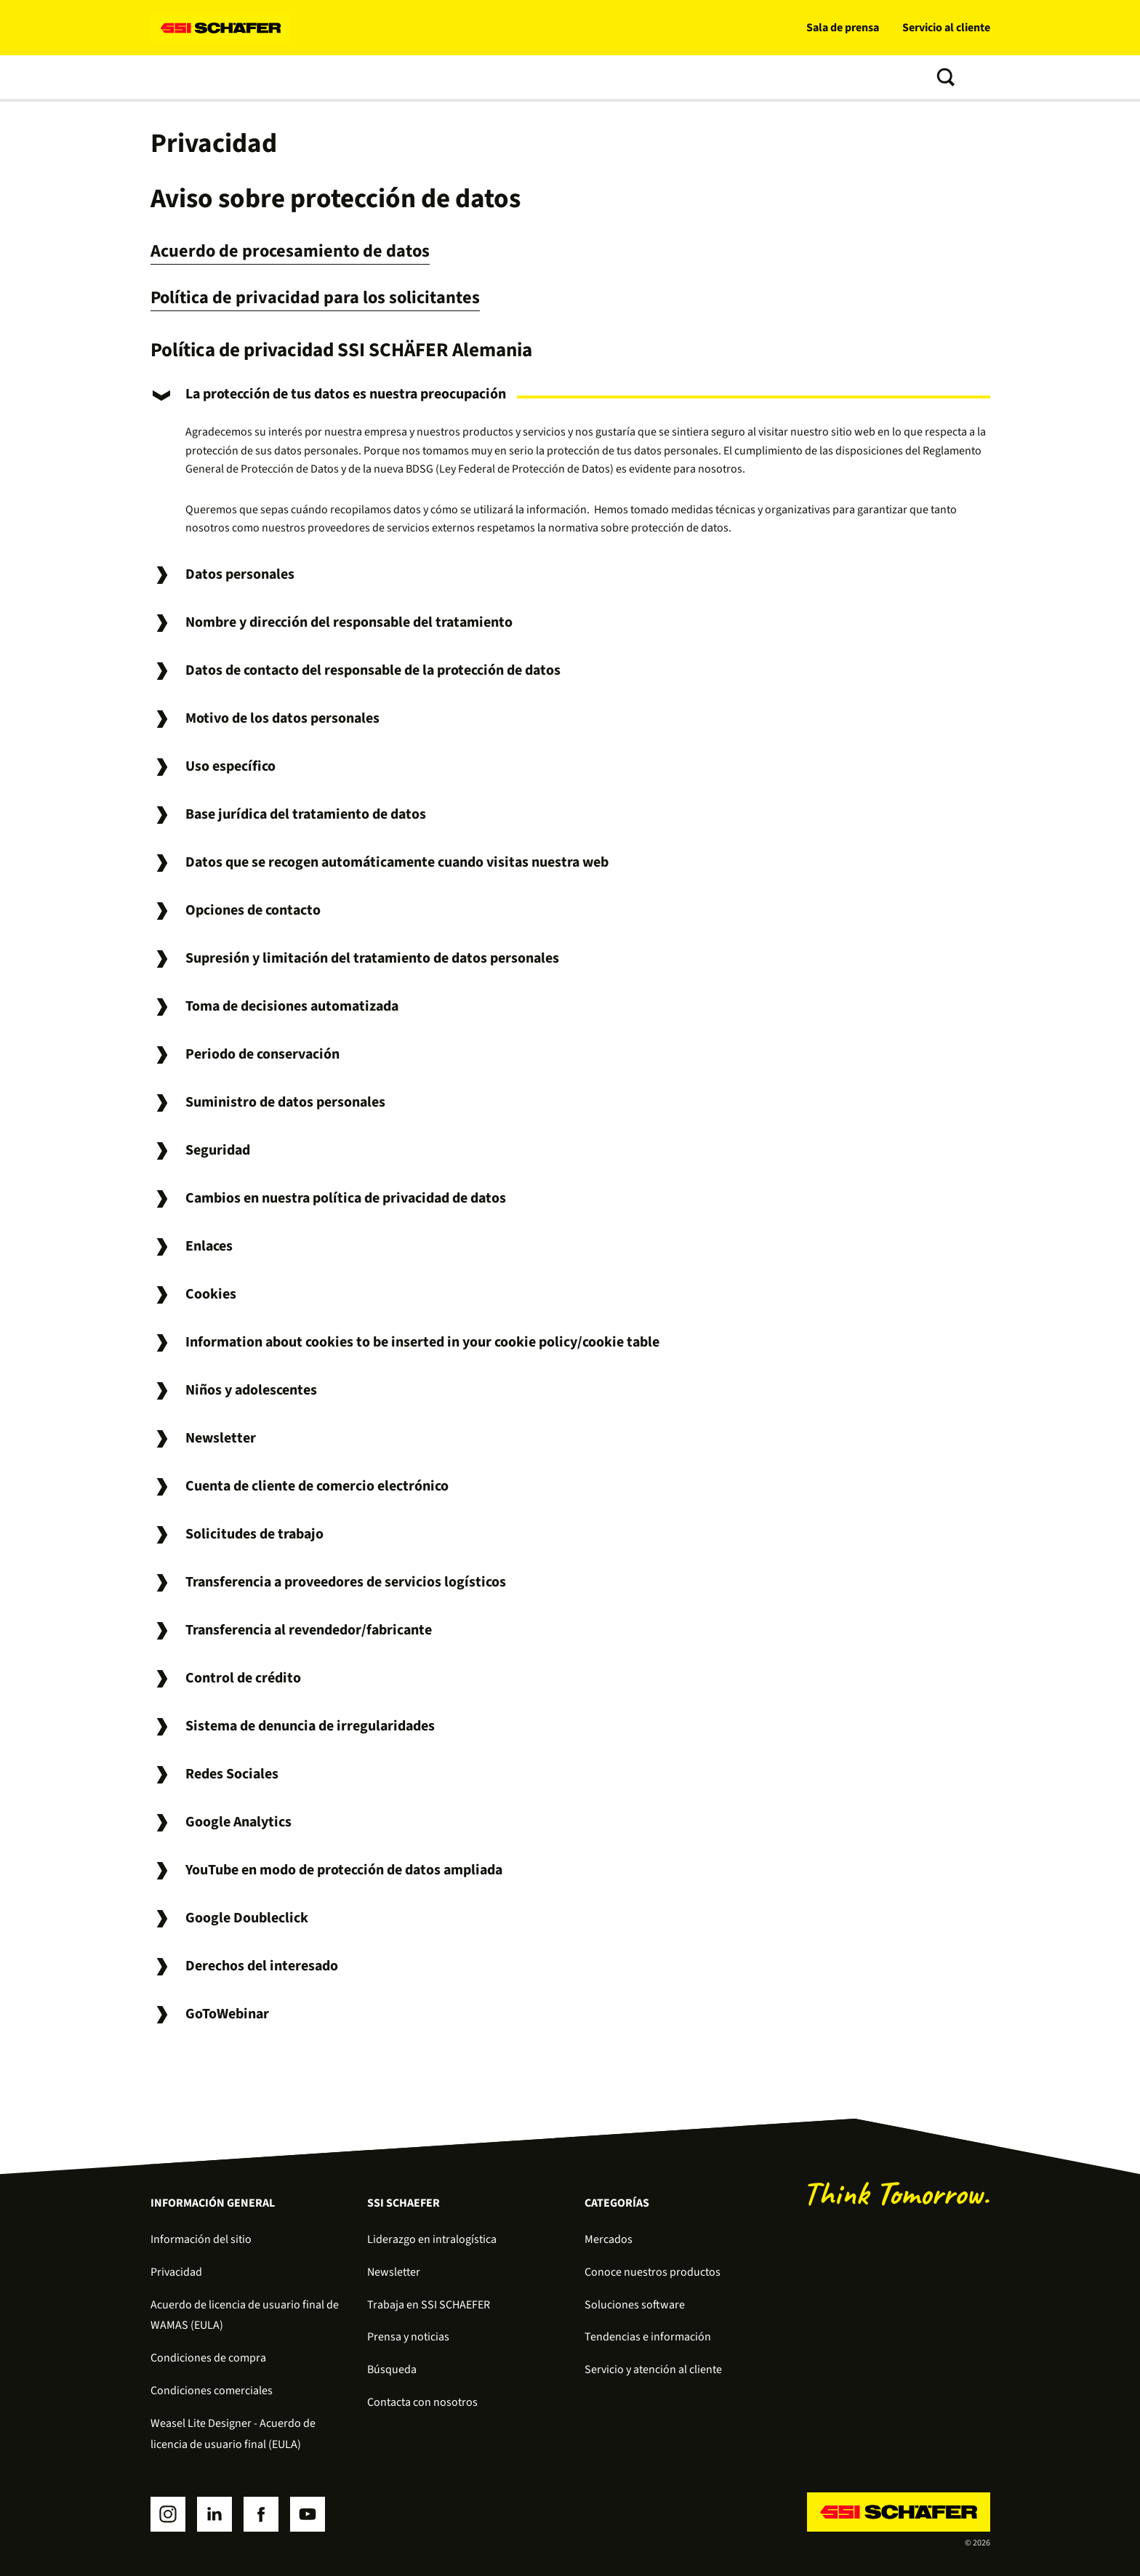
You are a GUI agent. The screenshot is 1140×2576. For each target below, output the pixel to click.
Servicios (540, 77)
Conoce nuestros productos (652, 2272)
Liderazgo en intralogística (432, 2239)
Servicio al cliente (946, 28)
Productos (343, 77)
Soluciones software (443, 77)
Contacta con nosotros (422, 2402)
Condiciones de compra (208, 2358)
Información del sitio (201, 2239)
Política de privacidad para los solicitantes (328, 297)
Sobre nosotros (775, 77)
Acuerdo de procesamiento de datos (302, 250)
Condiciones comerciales (211, 2391)
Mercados (609, 2239)
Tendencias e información (649, 77)
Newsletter (393, 2272)
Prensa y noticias (408, 2337)
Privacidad (176, 2272)
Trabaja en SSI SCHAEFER (428, 2305)
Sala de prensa (842, 28)
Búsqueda (392, 2370)
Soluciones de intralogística (224, 77)
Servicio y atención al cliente (653, 2370)
